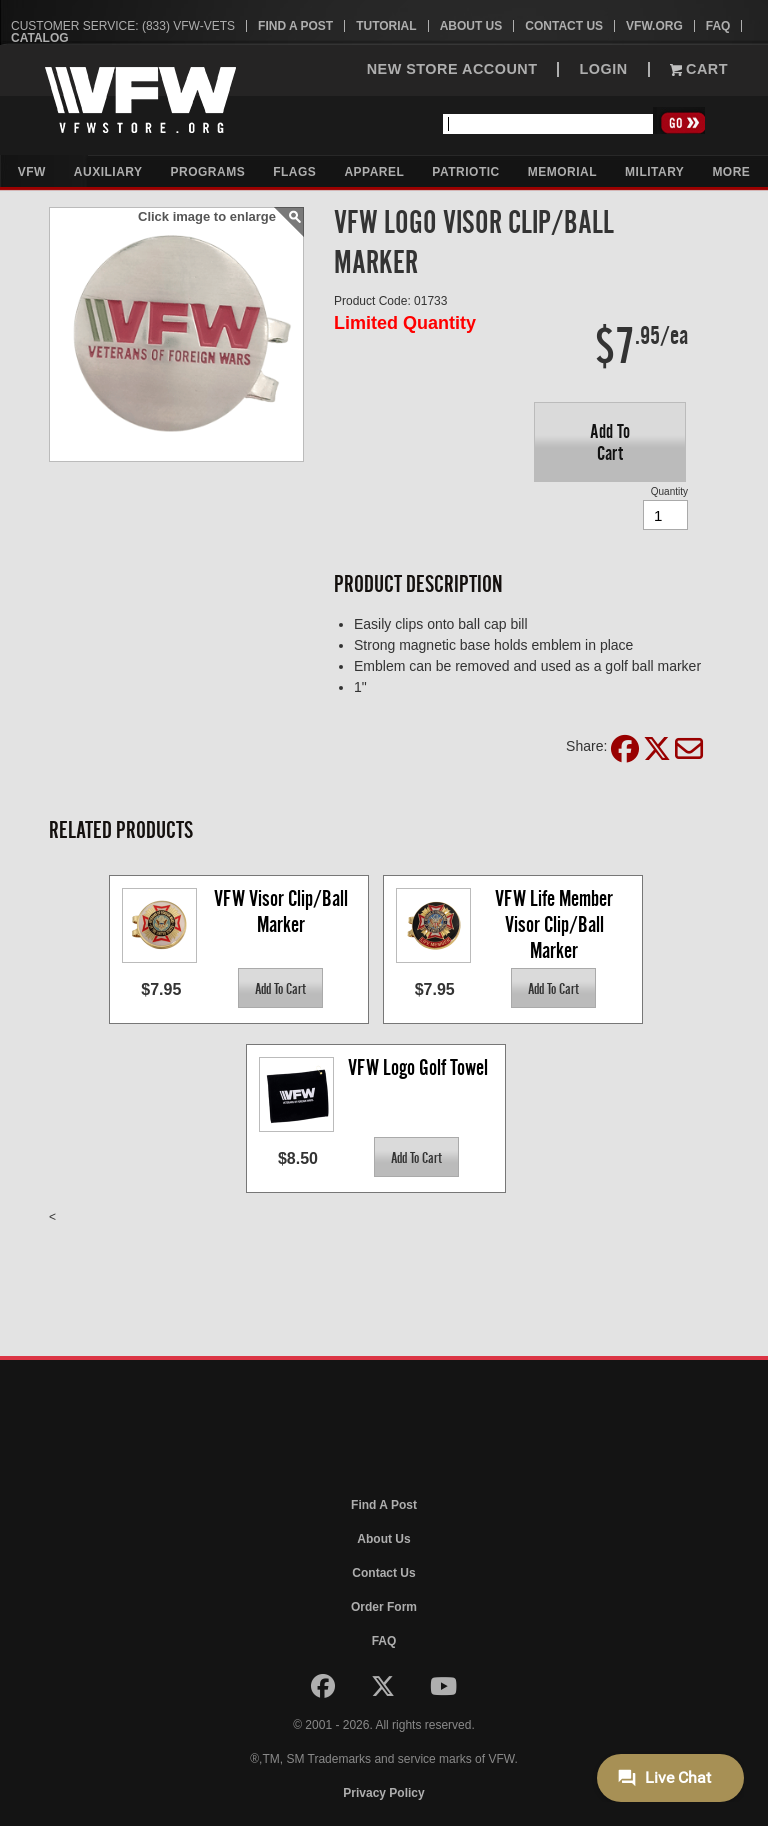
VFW (32, 172)
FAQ (718, 26)
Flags (294, 172)
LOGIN (603, 69)
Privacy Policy (383, 1793)
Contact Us (564, 26)
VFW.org (654, 26)
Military (654, 172)
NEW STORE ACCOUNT (452, 69)
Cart (699, 69)
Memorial (562, 172)
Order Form (384, 1607)
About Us (471, 26)
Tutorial (386, 26)
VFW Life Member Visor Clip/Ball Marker (556, 923)
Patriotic (465, 172)
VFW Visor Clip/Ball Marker (283, 911)
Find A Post (295, 26)
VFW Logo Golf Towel (418, 1067)
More (731, 172)
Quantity (669, 491)
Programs (208, 172)
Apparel (374, 172)
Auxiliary (108, 172)
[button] (610, 442)
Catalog (40, 38)
